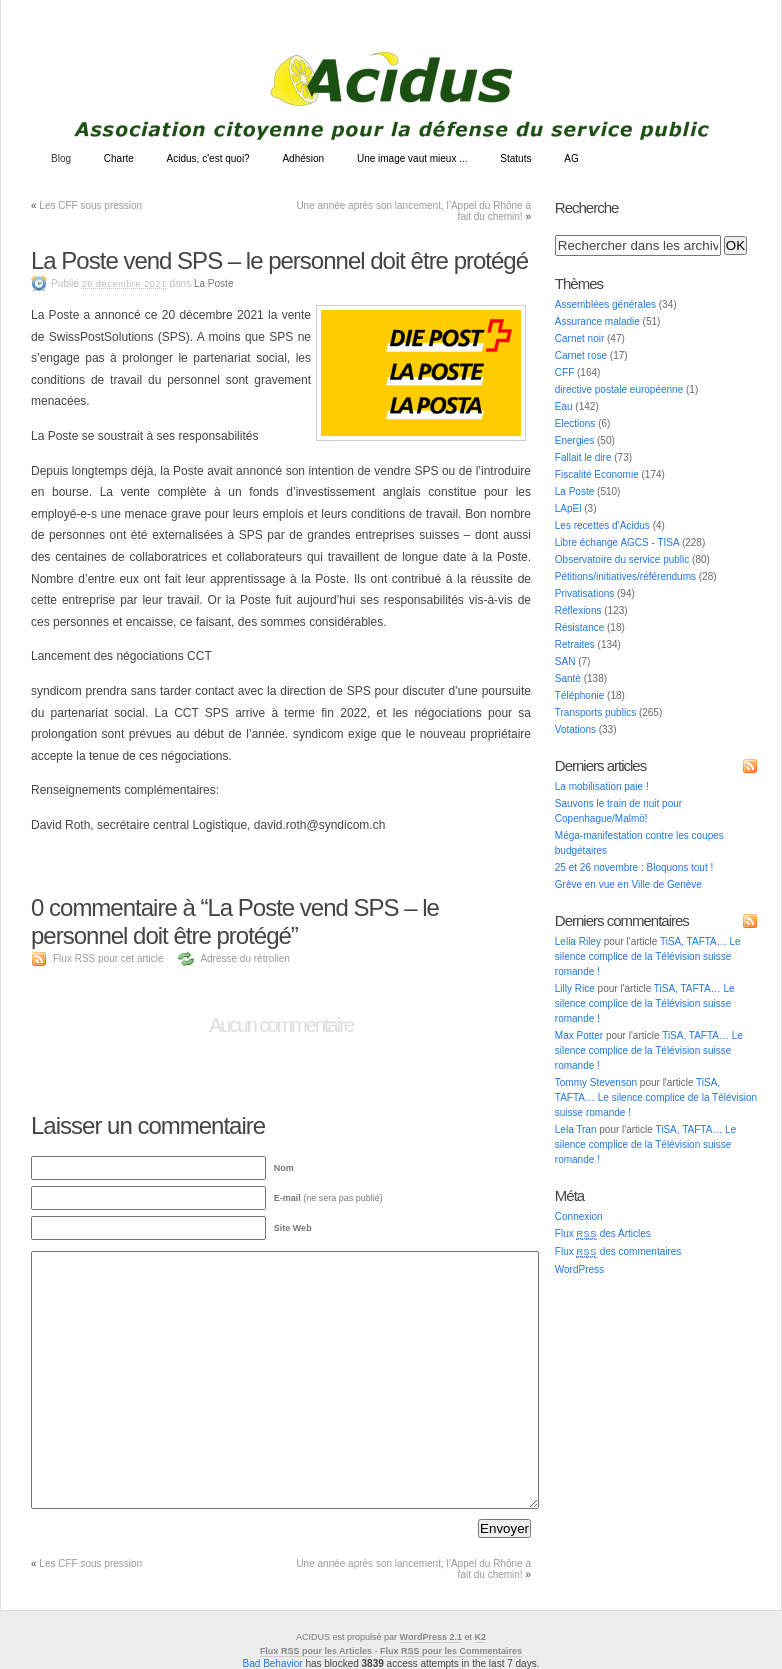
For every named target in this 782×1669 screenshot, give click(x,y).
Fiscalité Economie (597, 474)
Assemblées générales (605, 304)
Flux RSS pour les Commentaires (451, 1651)
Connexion (579, 1216)
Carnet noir (579, 338)
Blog (61, 158)
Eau (564, 406)
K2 (480, 1637)
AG (571, 158)
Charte (119, 158)
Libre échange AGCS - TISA (617, 542)
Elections (575, 423)
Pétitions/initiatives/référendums (625, 576)
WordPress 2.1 (431, 1637)
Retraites (575, 644)
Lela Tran (576, 1129)
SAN (565, 661)
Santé (568, 678)
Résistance (579, 627)
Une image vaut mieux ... (412, 158)
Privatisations (584, 593)
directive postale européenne (619, 389)
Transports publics (595, 712)
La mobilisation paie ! (602, 786)
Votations (575, 729)
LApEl (568, 508)
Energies (574, 440)
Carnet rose (581, 355)
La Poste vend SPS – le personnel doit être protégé (279, 260)
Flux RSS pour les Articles (316, 1651)
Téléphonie (579, 695)
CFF (564, 372)
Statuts (515, 158)
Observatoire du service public (622, 559)
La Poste (213, 283)
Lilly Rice (575, 988)
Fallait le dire (583, 457)
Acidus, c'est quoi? (208, 158)
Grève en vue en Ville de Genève (628, 884)
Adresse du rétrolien (245, 958)
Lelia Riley (578, 941)
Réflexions (578, 610)
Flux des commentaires (618, 1251)
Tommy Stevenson (596, 1082)
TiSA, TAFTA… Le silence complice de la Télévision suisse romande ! (648, 956)
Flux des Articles (603, 1233)
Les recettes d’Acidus (602, 525)
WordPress (579, 1269)
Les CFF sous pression (90, 205)
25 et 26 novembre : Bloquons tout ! (634, 867)
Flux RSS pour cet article (108, 958)
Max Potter (579, 1035)
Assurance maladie (597, 321)
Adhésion (303, 158)
